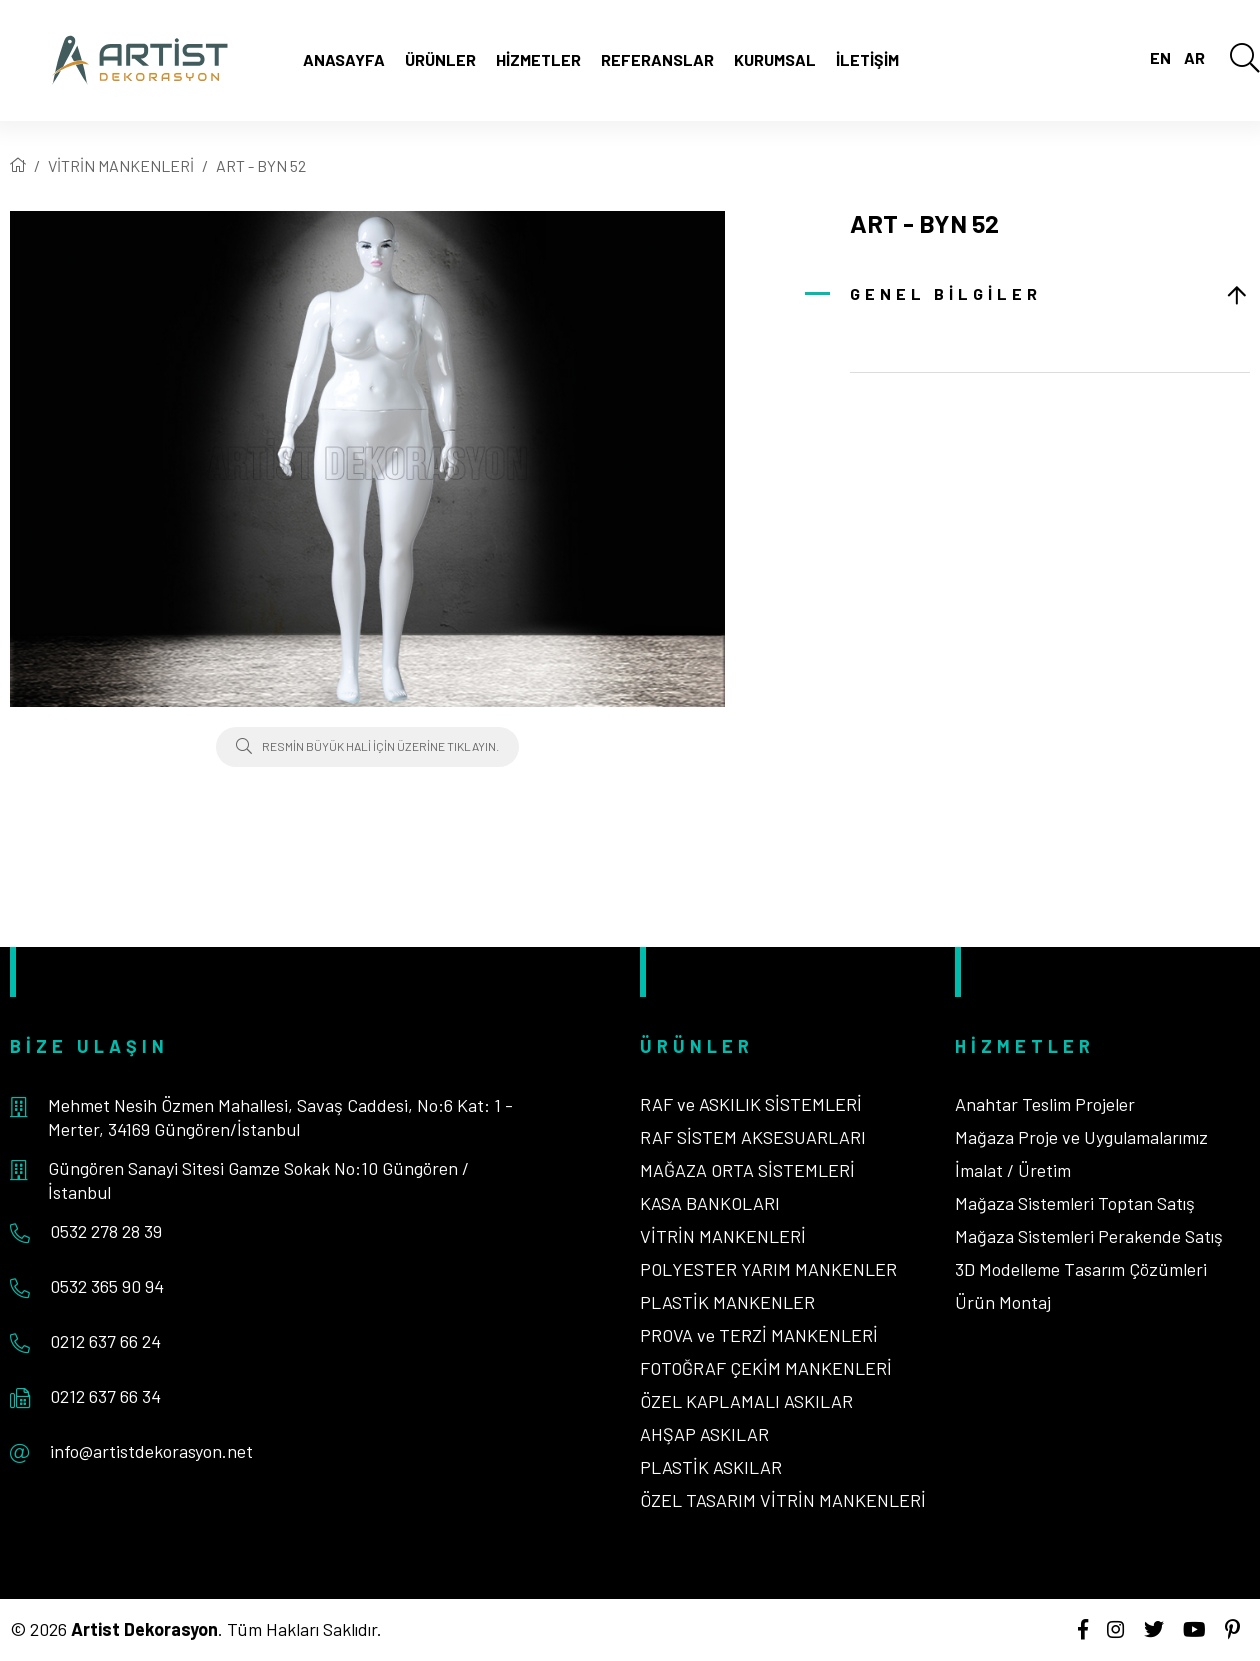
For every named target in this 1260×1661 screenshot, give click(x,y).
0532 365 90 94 (107, 1286)
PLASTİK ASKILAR (711, 1467)
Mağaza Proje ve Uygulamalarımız (1081, 1137)
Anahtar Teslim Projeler (1045, 1104)
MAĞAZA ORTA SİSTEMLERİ (747, 1170)
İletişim (867, 59)
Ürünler (440, 59)
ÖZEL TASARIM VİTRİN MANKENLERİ (783, 1500)
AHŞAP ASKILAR (704, 1434)
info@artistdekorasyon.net (151, 1451)
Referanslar (657, 59)
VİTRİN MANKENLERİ (121, 165)
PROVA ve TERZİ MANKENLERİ (759, 1335)
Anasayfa (344, 59)
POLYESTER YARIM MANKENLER (768, 1269)
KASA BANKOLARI (710, 1203)
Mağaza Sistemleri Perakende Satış (1089, 1236)
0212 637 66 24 (105, 1341)
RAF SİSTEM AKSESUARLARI (753, 1137)
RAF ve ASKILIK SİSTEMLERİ (751, 1104)
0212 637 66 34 (105, 1396)
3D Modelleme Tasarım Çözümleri (1081, 1269)
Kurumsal (775, 59)
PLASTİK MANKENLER (727, 1302)
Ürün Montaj (1003, 1302)
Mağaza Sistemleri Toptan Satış (1075, 1203)
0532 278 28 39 (106, 1231)
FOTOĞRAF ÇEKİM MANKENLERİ (766, 1368)
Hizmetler (538, 59)
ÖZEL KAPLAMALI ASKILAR (746, 1401)
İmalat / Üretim (1013, 1170)
